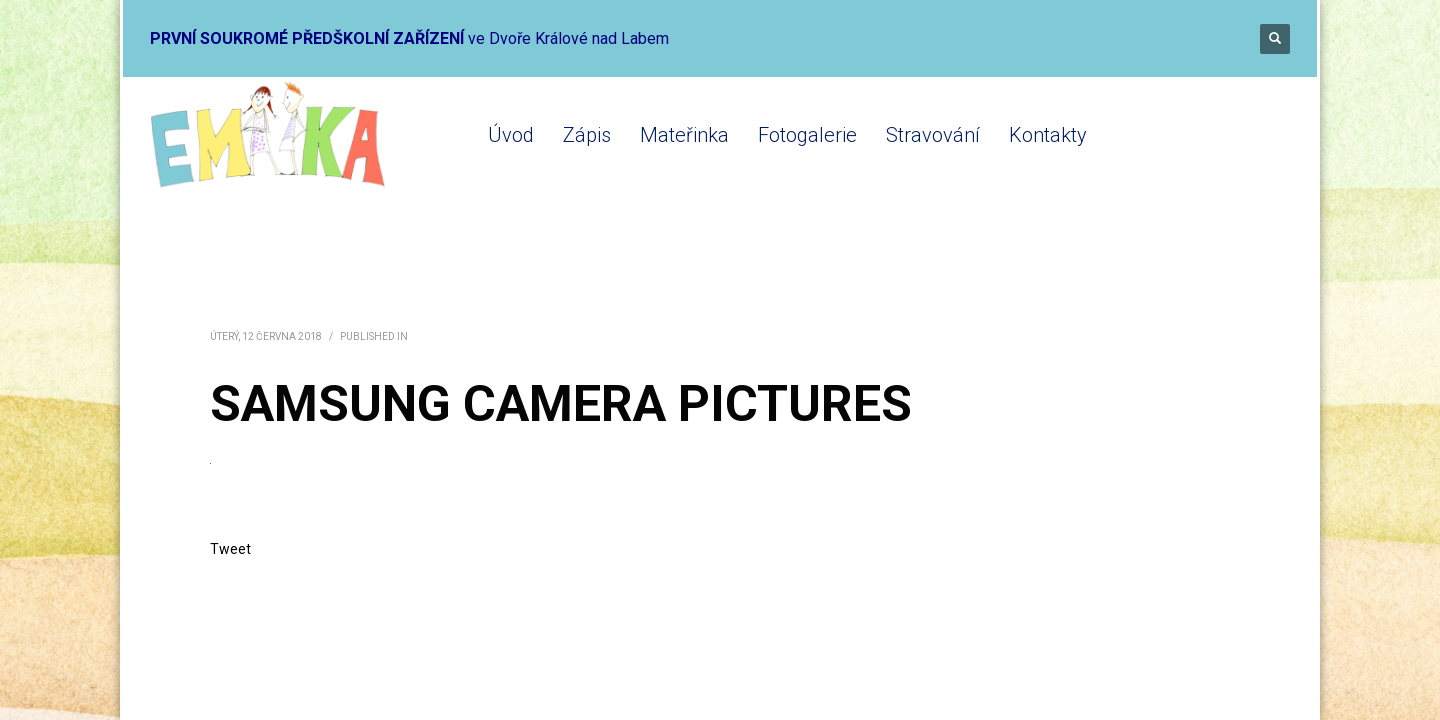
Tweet (230, 549)
